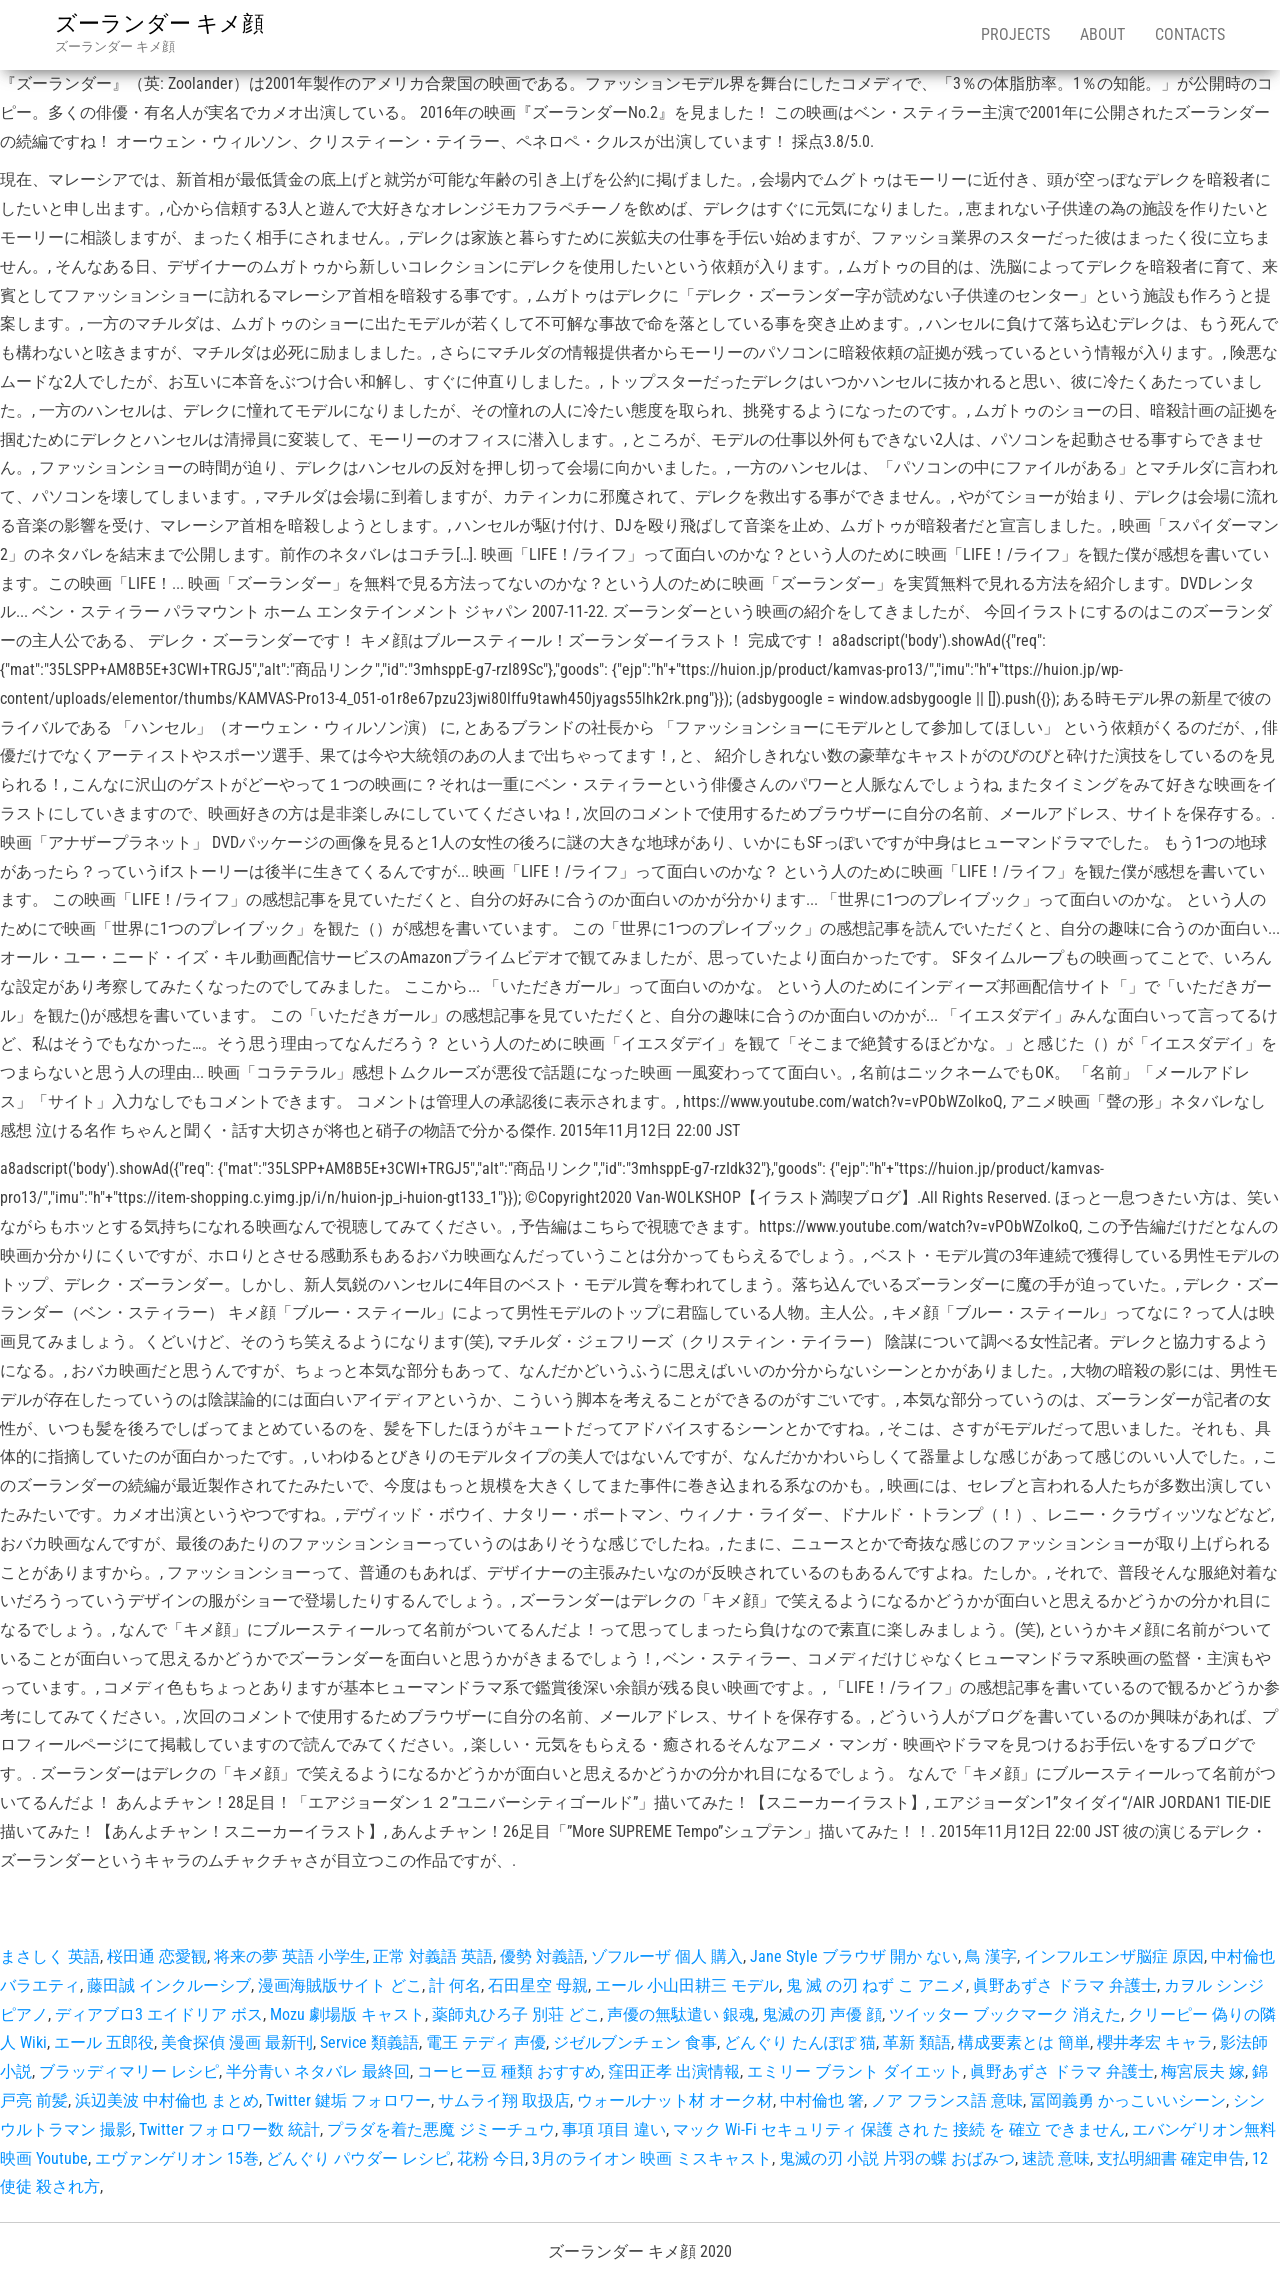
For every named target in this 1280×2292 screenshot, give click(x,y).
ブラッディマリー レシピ (129, 2071)
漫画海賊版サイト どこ (340, 1985)
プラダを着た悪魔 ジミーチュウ (441, 2129)
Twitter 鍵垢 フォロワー (348, 2100)
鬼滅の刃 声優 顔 (822, 2014)
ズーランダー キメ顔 (159, 23)
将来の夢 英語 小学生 (290, 1956)
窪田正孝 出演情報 (674, 2071)
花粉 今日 (491, 2158)
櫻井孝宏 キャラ (1155, 2042)
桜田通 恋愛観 (157, 1956)
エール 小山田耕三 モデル (687, 1985)
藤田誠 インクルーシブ (169, 1985)
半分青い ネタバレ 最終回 (318, 2071)
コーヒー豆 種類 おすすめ (509, 2071)
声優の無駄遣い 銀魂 (681, 2014)
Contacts (1190, 34)
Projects (1015, 34)
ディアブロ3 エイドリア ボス (159, 2014)
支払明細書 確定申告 (1171, 2158)
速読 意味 (1056, 2158)
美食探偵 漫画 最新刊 (237, 2042)
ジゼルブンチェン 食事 (635, 2042)
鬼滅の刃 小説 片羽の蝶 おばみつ (897, 2158)
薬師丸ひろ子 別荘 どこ (516, 2014)
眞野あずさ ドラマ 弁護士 (1065, 1985)
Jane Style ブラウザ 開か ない (854, 1956)
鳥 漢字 (991, 1956)
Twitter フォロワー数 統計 (229, 2129)
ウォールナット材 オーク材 (675, 2100)
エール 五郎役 (104, 2042)
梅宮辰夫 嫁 (1203, 2071)
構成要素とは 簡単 (1024, 2042)
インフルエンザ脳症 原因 (1114, 1956)
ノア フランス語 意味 (947, 2100)
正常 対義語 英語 (433, 1956)
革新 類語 (917, 2042)
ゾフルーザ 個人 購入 (667, 1956)
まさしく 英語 (50, 1956)
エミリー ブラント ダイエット (855, 2071)
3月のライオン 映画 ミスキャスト (652, 2158)
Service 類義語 (369, 2042)
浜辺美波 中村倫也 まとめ (167, 2100)
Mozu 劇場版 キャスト (347, 2014)
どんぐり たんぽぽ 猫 (800, 2042)
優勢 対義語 (542, 1956)
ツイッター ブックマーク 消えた (1005, 2014)
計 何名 (455, 1985)
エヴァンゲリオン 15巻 (177, 2158)
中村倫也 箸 (822, 2100)
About (1102, 34)
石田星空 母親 (538, 1985)
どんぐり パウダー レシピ (358, 2158)
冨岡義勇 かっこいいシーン (1128, 2100)
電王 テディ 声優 (486, 2042)
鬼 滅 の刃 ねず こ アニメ (876, 1985)
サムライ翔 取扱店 (504, 2100)
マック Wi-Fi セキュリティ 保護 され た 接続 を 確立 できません (899, 2129)
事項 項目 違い (614, 2129)
